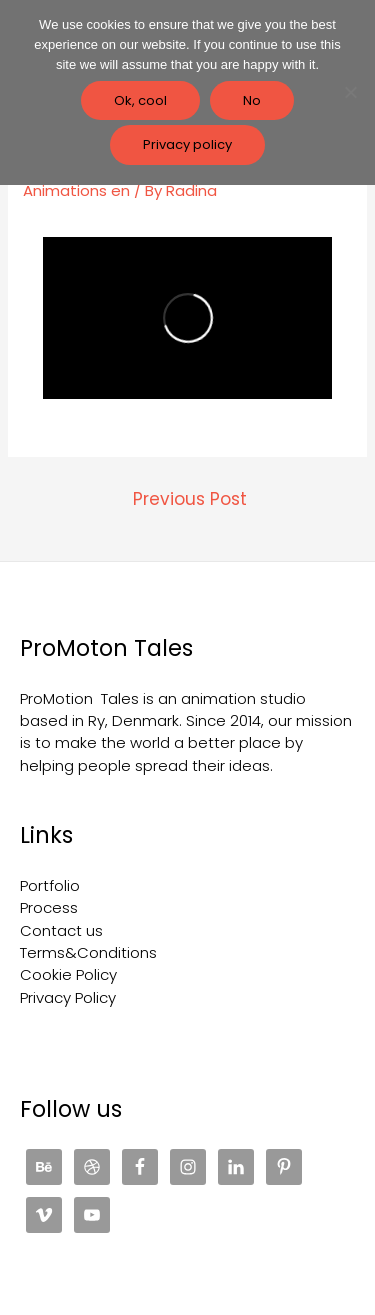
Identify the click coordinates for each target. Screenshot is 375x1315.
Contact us (61, 930)
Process (49, 907)
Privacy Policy (68, 997)
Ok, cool (140, 100)
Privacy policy (187, 144)
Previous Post (190, 499)
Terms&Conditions (88, 952)
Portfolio (50, 885)
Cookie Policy (68, 974)
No (252, 100)
